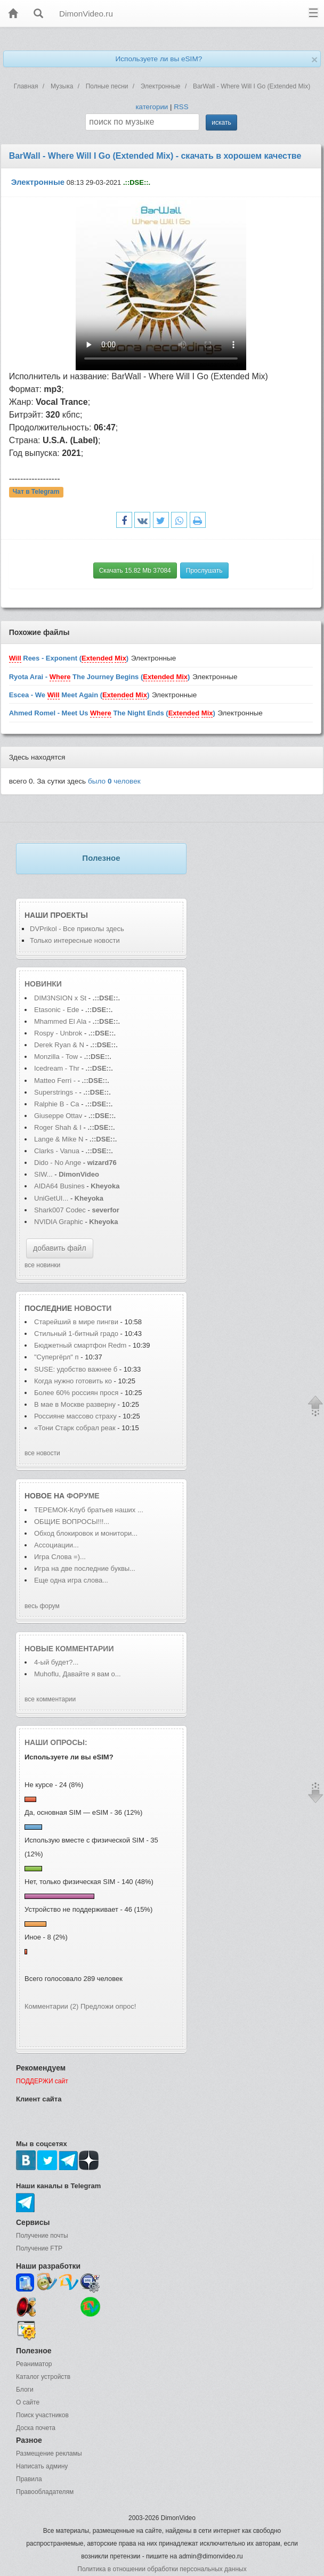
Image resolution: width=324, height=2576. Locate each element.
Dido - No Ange (57, 1163)
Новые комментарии (69, 1648)
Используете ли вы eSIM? (158, 59)
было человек (114, 781)
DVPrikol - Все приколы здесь (77, 929)
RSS (181, 107)
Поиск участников (42, 2415)
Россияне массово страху (75, 1416)
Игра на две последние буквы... (84, 1568)
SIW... (43, 1174)
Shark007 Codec (60, 1210)
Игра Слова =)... (60, 1557)
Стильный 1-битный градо (76, 1334)
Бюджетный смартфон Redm (80, 1345)
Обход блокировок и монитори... (85, 1533)
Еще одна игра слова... (71, 1580)
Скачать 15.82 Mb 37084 (135, 570)
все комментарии (50, 1699)
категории (151, 107)
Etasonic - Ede (56, 1010)
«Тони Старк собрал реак (75, 1428)
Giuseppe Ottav (58, 1116)
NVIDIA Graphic (58, 1222)
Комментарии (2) (51, 2006)
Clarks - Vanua (56, 1151)
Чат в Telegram (36, 492)
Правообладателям (45, 2492)
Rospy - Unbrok (58, 1033)
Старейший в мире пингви (76, 1322)
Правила (29, 2479)
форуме (83, 1495)
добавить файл (59, 1248)
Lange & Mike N (59, 1139)
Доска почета (35, 2428)
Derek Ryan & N (59, 1045)
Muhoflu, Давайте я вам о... (77, 1674)
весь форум (42, 1606)
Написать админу (42, 2466)
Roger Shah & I (58, 1127)
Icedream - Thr (56, 1068)
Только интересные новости (75, 940)
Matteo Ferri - (55, 1081)
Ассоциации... (56, 1545)
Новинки (43, 984)
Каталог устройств (43, 2377)
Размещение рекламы (49, 2453)
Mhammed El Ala (60, 1021)
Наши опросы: (56, 1742)
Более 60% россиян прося (76, 1393)
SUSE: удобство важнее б (75, 1369)
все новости (42, 1453)
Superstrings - (55, 1092)
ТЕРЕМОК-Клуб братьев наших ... (88, 1510)
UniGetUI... (51, 1198)
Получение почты (42, 2235)
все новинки (42, 1265)
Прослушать (204, 570)
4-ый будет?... (56, 1662)
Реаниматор (34, 2364)
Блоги (25, 2389)
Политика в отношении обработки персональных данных (161, 2569)
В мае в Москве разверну (75, 1404)
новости (92, 1308)
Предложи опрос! (108, 2006)
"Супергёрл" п (56, 1357)
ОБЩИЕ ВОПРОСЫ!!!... (71, 1522)
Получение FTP (39, 2248)
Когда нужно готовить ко (73, 1381)
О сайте (27, 2402)
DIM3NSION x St (60, 998)
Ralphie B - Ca (56, 1104)
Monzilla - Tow (56, 1057)
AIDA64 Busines (59, 1186)
